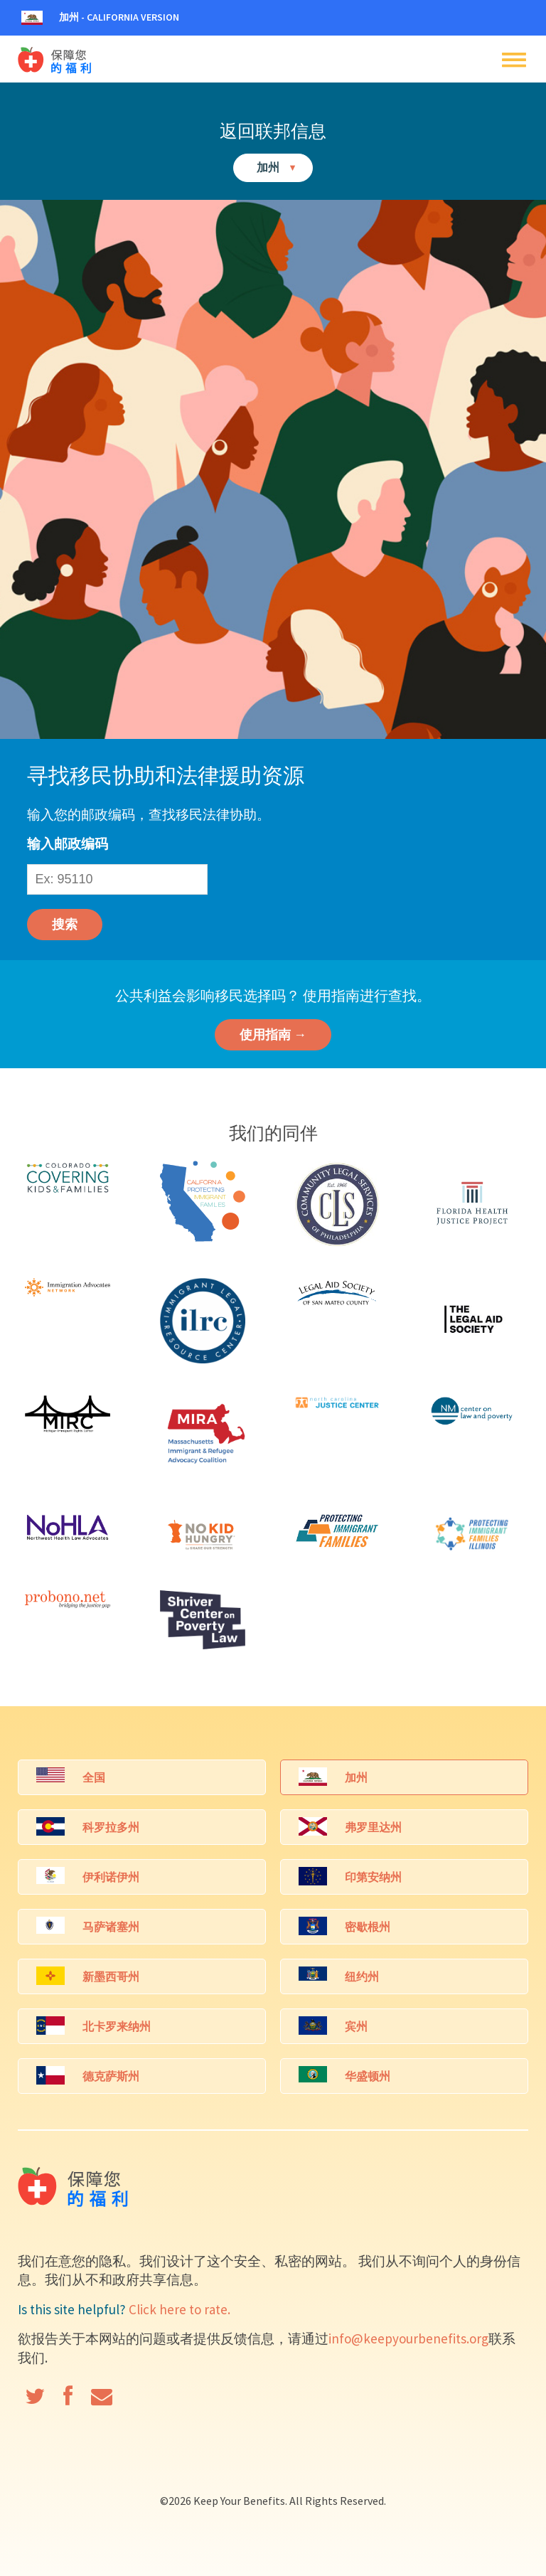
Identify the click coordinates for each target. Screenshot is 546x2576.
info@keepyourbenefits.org (408, 2338)
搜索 (64, 924)
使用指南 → (273, 1034)
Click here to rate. (179, 2309)
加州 (276, 167)
